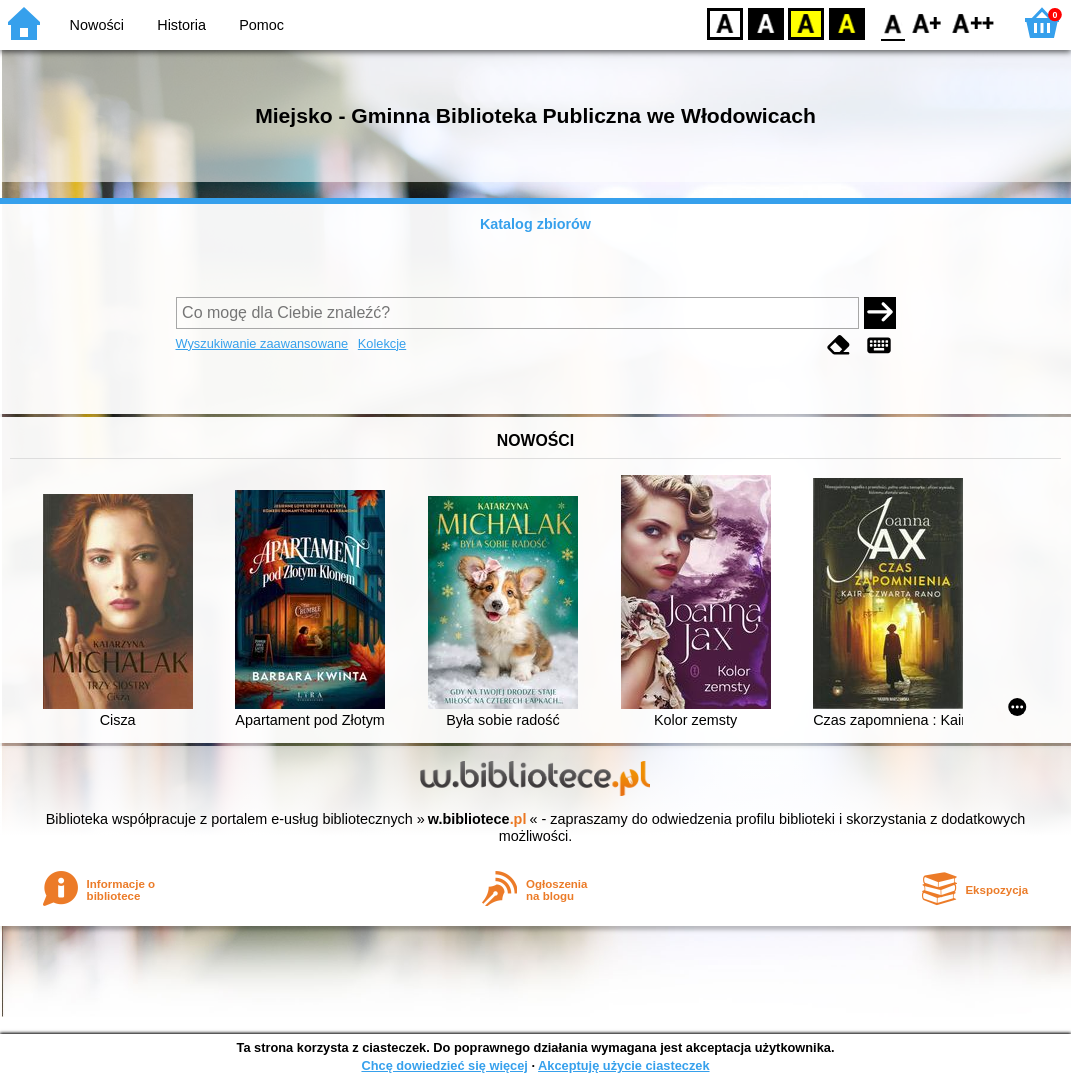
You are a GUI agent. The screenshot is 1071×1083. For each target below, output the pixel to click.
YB (805, 22)
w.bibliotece (477, 819)
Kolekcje (382, 343)
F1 (927, 22)
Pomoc (261, 25)
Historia (181, 25)
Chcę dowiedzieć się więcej (444, 1065)
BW (766, 22)
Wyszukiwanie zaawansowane (262, 343)
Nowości (97, 25)
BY (846, 22)
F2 (973, 22)
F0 (892, 22)
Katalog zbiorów (535, 224)
